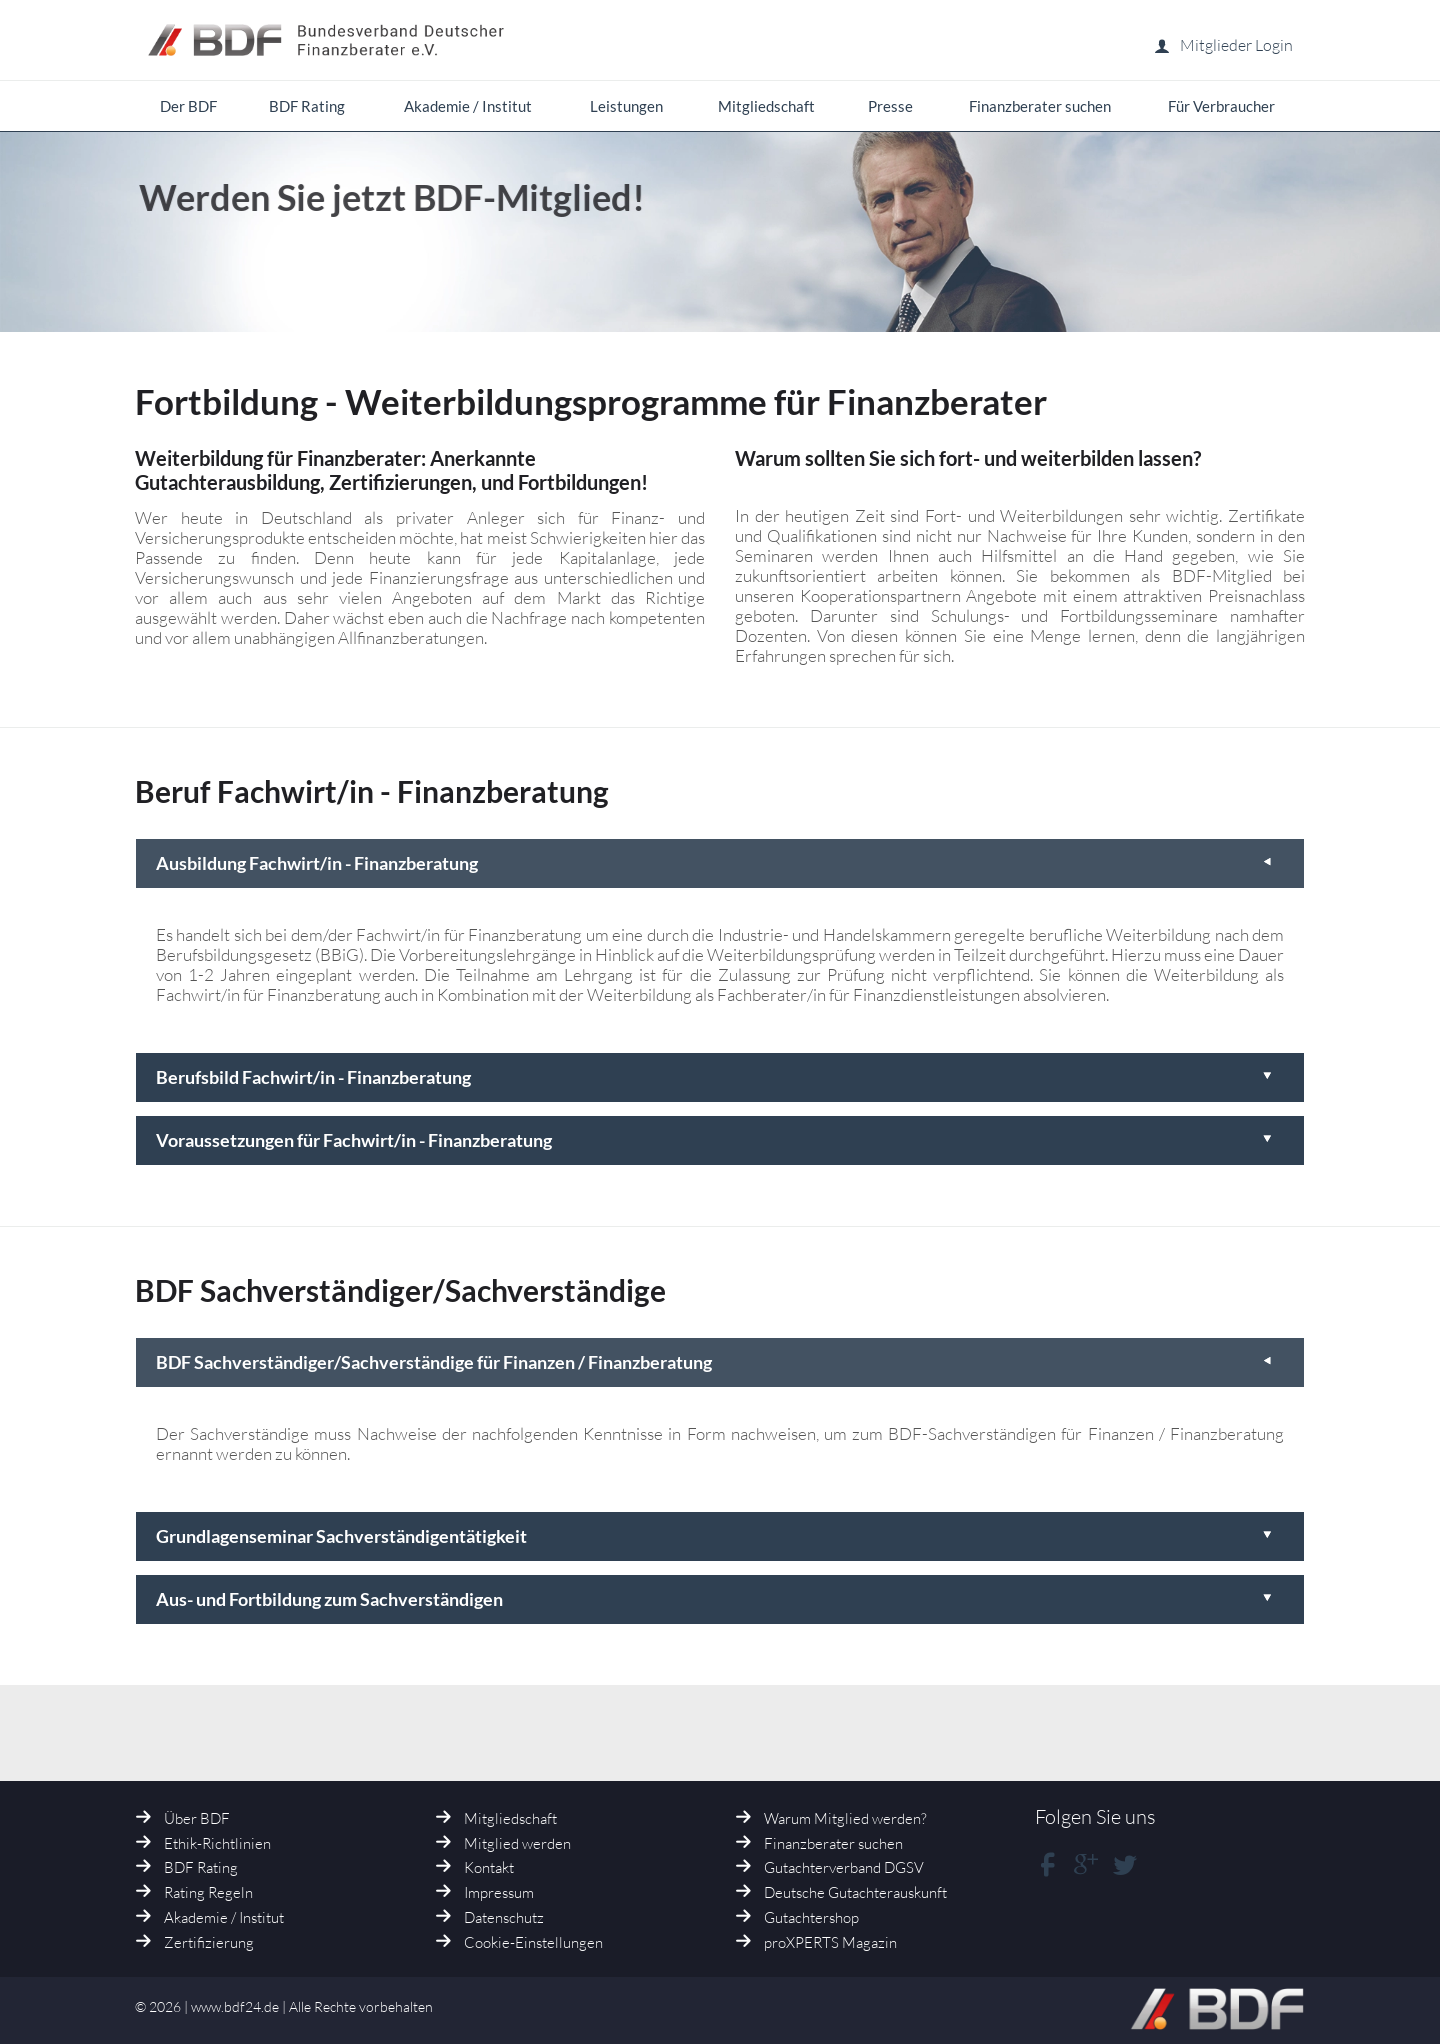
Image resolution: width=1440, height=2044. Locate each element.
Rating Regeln (208, 1892)
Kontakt (489, 1867)
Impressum (499, 1892)
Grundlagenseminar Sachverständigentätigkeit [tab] (715, 1536)
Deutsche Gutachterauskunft (855, 1892)
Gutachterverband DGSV (844, 1867)
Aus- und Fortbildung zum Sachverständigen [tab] (715, 1599)
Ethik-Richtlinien (217, 1843)
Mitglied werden (517, 1843)
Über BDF (197, 1818)
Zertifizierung (209, 1942)
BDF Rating (201, 1867)
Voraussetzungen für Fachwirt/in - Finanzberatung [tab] (715, 1140)
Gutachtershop (811, 1917)
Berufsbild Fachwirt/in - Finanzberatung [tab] (715, 1077)
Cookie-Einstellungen (533, 1942)
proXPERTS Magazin (830, 1942)
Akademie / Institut (224, 1917)
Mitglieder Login (1223, 45)
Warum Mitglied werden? (845, 1818)
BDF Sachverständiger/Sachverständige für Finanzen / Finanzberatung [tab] (715, 1362)
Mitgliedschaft (510, 1818)
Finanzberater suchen (833, 1843)
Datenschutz (504, 1917)
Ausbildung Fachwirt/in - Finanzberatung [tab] (715, 863)
